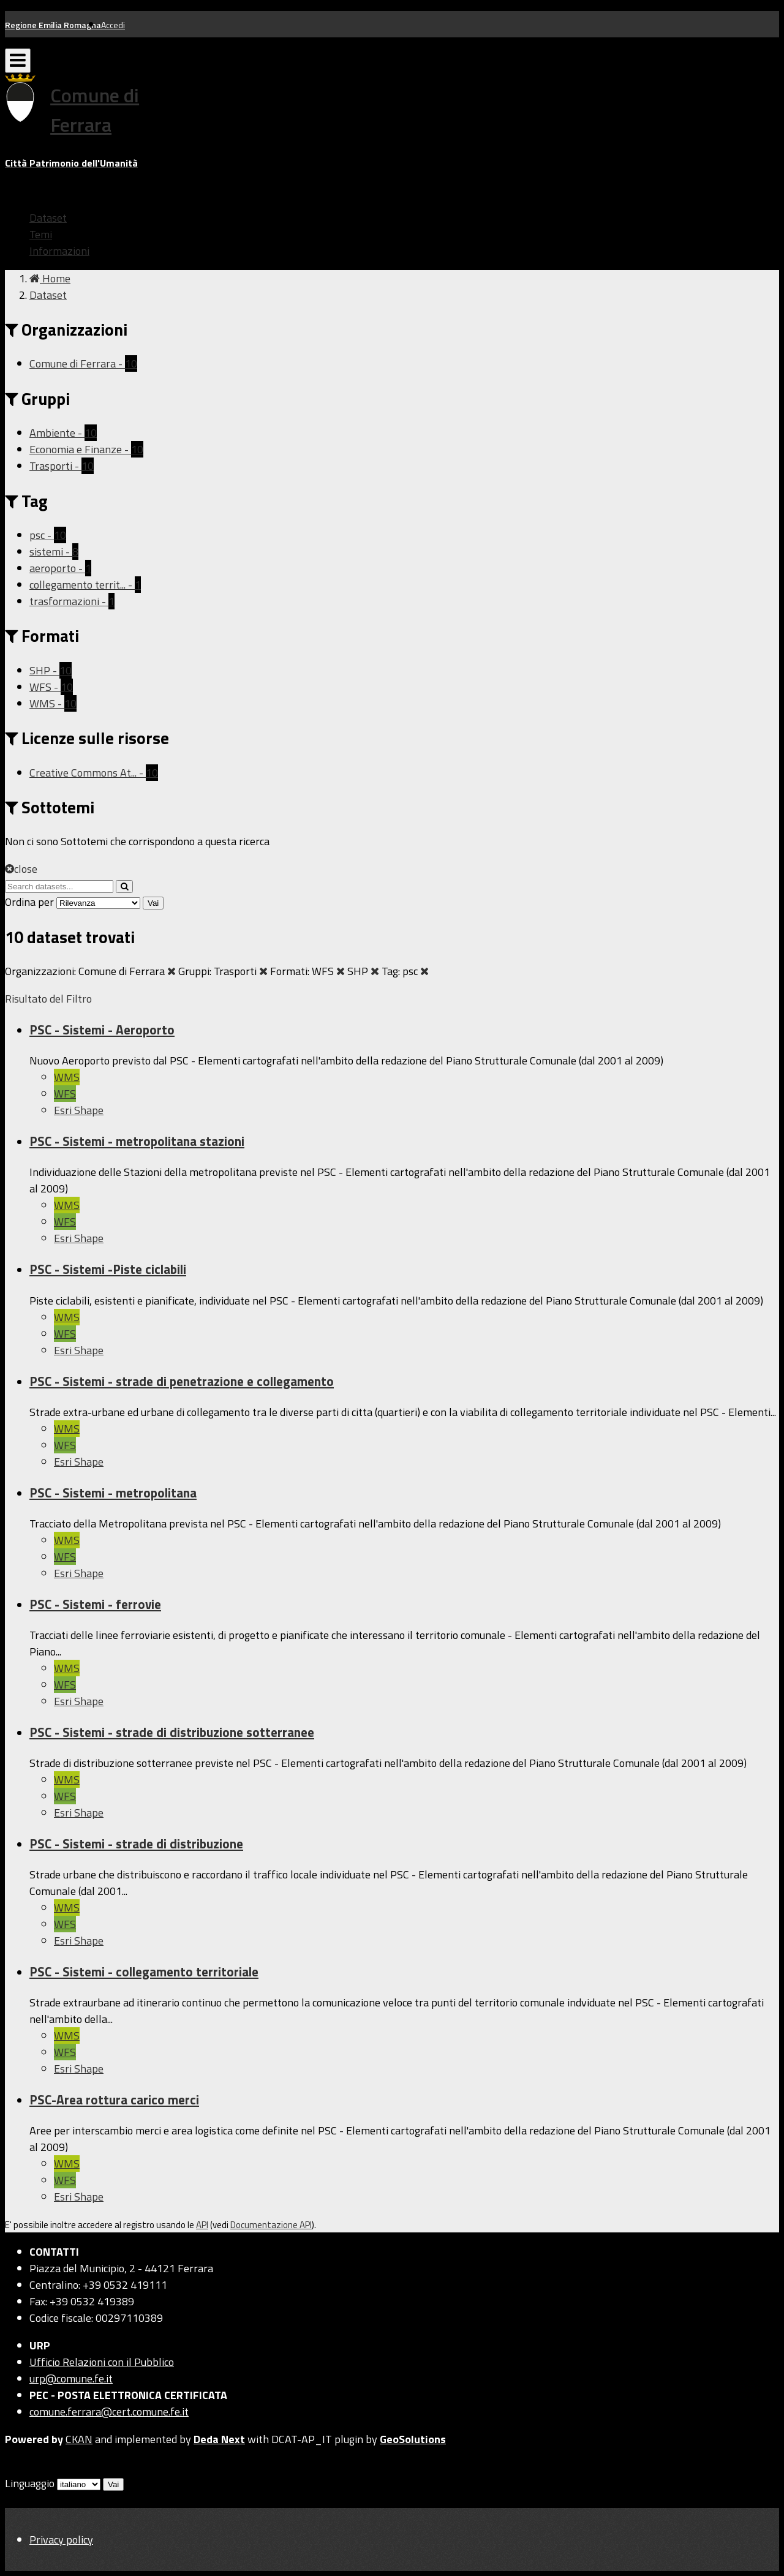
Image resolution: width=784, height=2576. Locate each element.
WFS (65, 1093)
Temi (40, 234)
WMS (67, 1077)
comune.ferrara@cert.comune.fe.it (109, 2411)
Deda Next (219, 2439)
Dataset (48, 217)
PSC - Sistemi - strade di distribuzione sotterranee (171, 1732)
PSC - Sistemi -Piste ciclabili (107, 1269)
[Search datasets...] (59, 886)
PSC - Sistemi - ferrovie (95, 1604)
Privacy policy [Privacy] (61, 2539)
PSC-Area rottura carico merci (114, 2099)
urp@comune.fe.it (71, 2378)
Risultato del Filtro (48, 998)
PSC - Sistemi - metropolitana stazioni (136, 1141)
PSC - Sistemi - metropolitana (113, 1492)
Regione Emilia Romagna (53, 24)
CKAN (79, 2439)
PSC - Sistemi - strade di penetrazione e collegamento (181, 1381)
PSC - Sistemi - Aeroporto (102, 1029)
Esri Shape (79, 1110)
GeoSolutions (413, 2439)
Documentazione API (271, 2225)
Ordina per (29, 902)
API (202, 2225)
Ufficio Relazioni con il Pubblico (101, 2362)
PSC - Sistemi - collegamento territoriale (143, 1971)
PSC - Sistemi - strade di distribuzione (136, 1843)
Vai (153, 903)
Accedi (113, 24)
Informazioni (59, 251)
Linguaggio (30, 2483)
